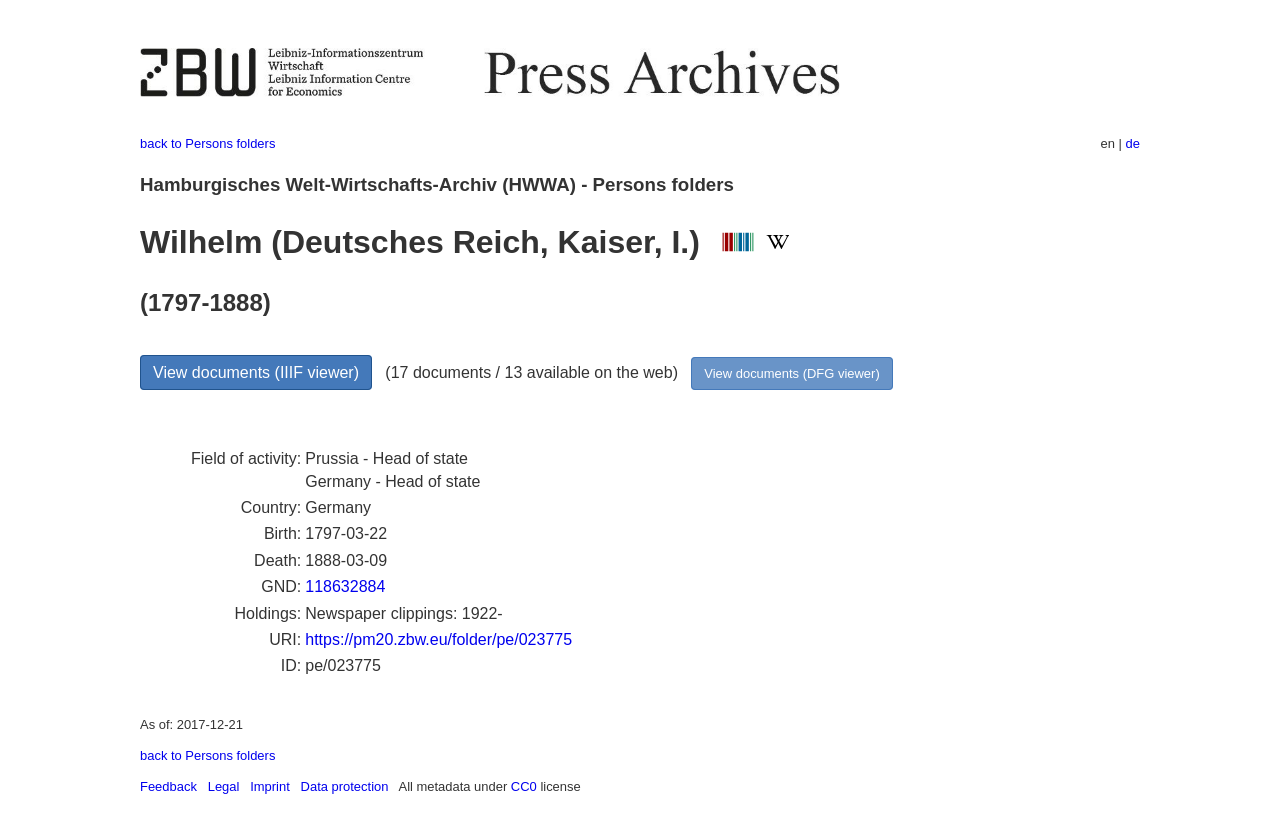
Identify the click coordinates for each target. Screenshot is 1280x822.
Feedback (168, 786)
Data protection (345, 786)
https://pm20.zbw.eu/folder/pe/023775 (438, 639)
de (1133, 143)
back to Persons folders (207, 143)
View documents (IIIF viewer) (256, 372)
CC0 (524, 786)
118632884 (345, 586)
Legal (224, 786)
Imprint (270, 786)
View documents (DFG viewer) (791, 373)
